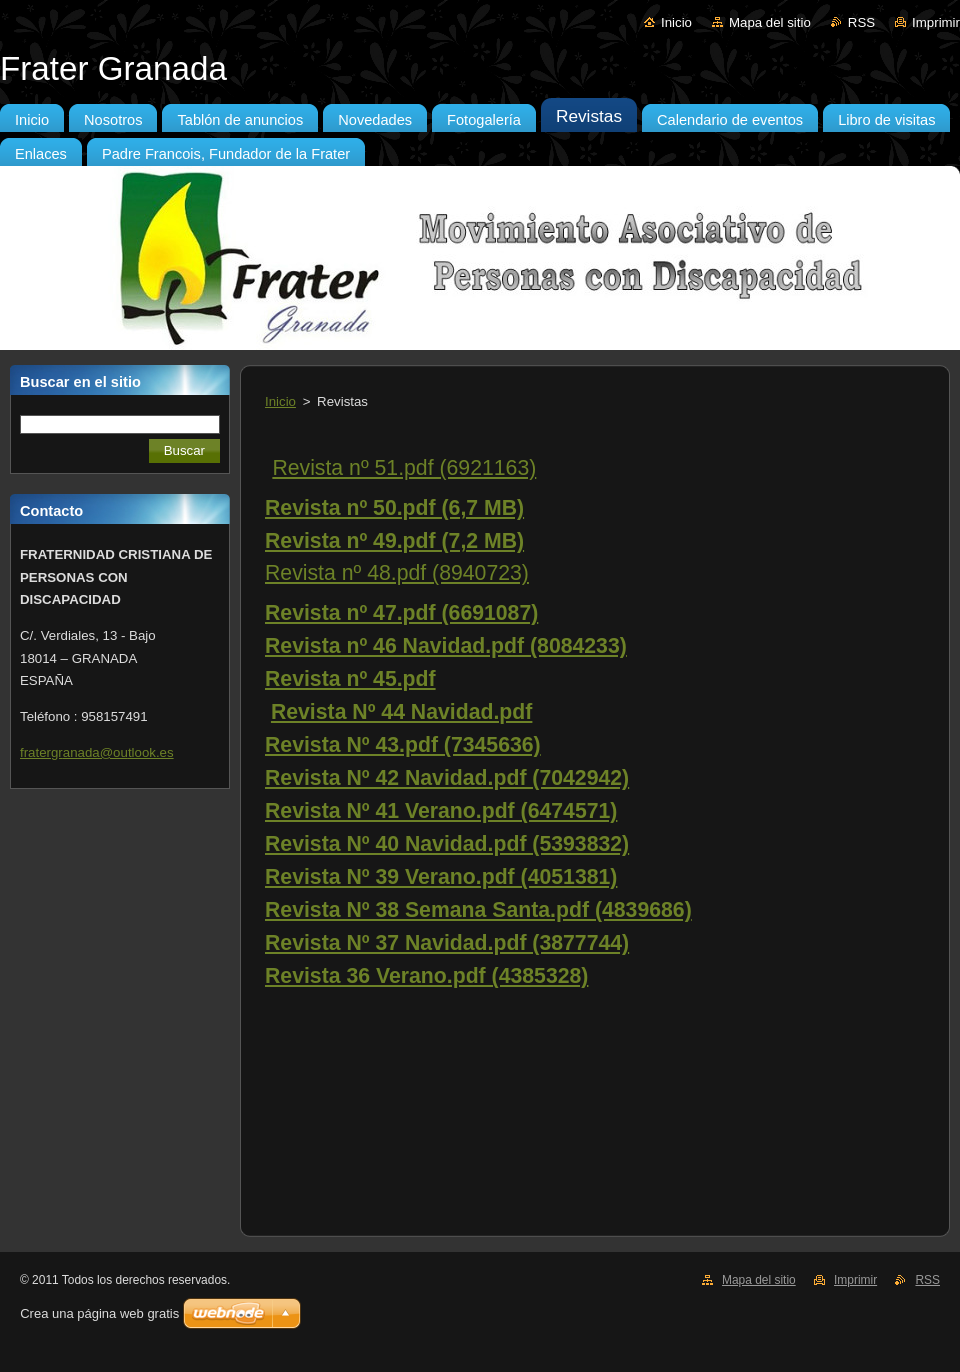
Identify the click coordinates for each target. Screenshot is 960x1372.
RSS (861, 22)
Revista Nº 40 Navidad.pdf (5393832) (447, 844)
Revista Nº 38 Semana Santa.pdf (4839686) (478, 910)
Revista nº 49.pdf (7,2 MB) (394, 541)
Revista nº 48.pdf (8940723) (397, 573)
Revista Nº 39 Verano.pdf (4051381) (441, 877)
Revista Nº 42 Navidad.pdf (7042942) (447, 778)
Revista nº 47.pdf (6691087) (401, 613)
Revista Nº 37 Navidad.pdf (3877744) (447, 943)
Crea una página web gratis (99, 1313)
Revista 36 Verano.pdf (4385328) (426, 976)
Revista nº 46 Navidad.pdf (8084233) (446, 646)
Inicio (676, 22)
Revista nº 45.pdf (350, 679)
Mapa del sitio (770, 22)
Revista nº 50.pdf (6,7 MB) (394, 508)
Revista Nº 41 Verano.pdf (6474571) (441, 811)
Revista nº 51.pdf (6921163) (404, 468)
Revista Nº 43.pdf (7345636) (403, 745)
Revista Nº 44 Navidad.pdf (401, 712)
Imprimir (936, 22)
